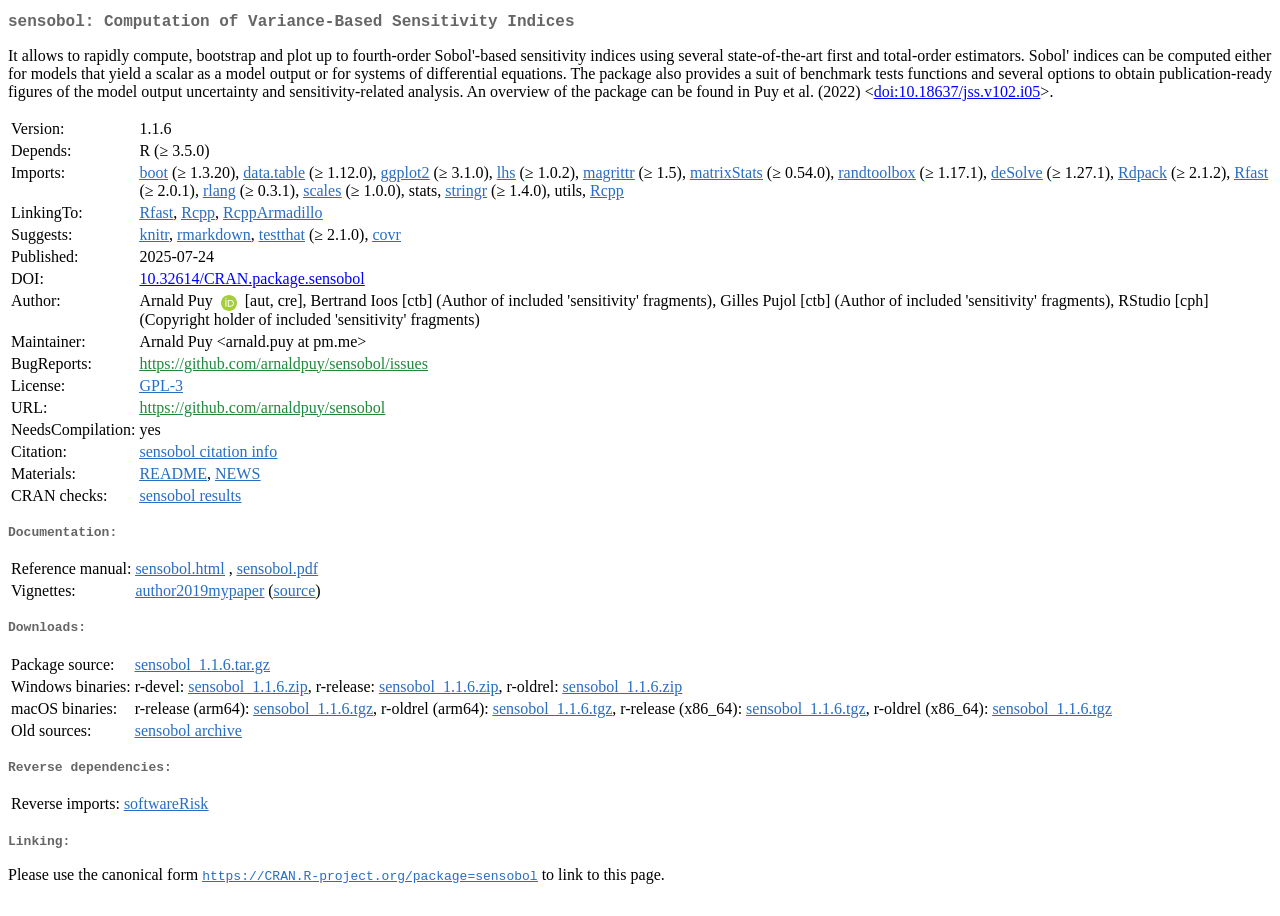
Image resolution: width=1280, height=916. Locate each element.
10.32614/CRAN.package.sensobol (251, 282)
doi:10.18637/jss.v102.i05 (957, 95)
